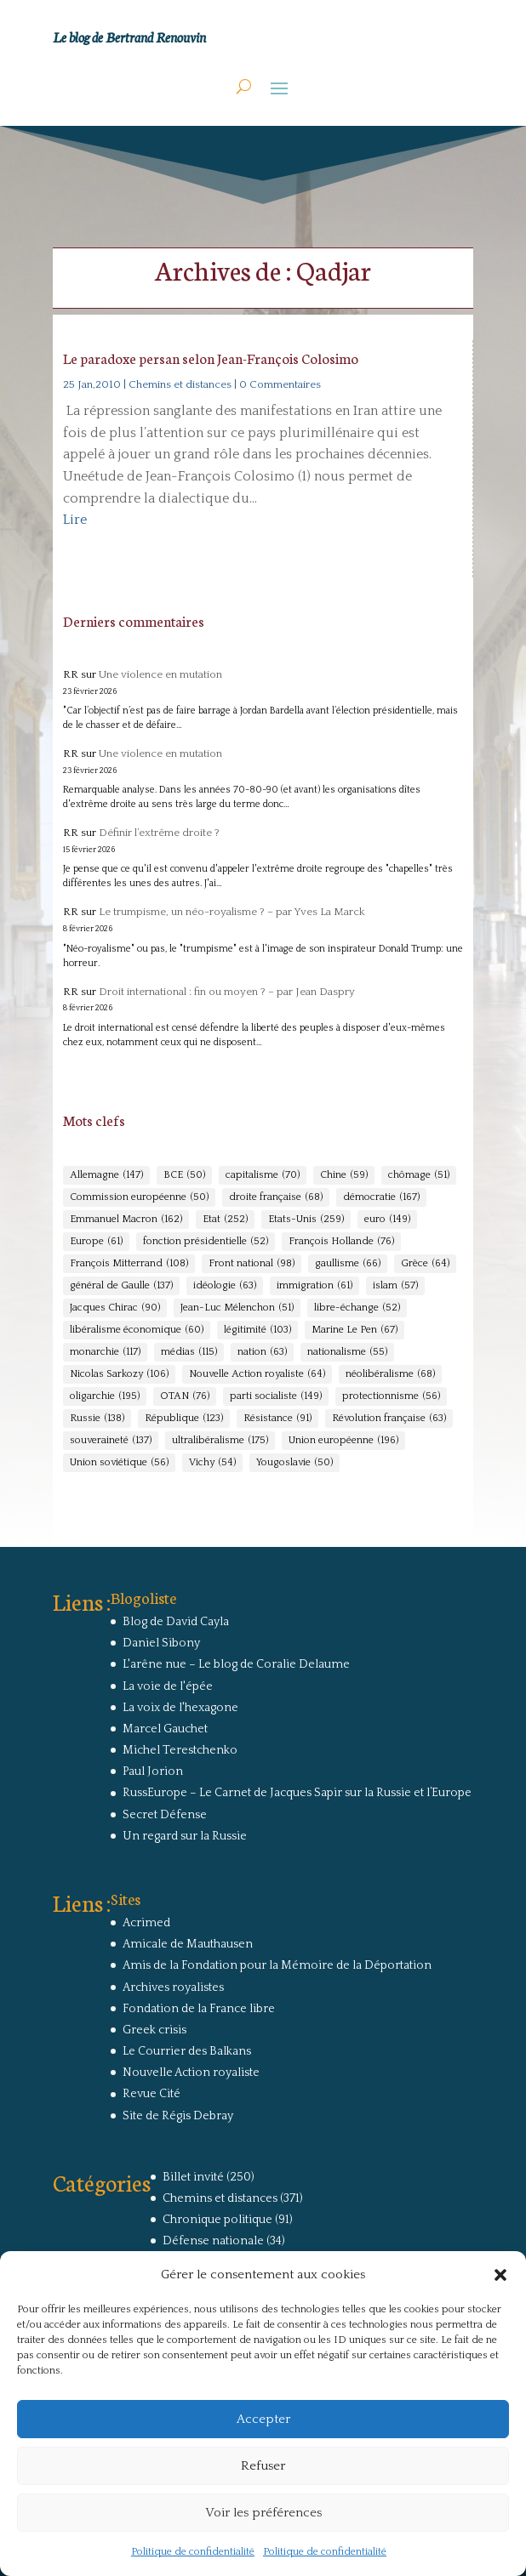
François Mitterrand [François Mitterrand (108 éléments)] (129, 1263)
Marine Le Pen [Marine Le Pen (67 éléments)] (354, 1330)
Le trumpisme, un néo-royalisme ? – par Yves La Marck (232, 912)
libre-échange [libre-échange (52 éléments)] (357, 1308)
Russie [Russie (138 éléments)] (97, 1418)
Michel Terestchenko (180, 1750)
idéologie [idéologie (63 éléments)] (224, 1286)
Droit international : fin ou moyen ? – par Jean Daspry (227, 992)
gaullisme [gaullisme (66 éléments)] (347, 1263)
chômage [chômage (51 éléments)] (418, 1175)
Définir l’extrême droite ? (159, 833)
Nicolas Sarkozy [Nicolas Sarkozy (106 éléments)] (119, 1374)
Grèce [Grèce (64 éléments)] (425, 1263)
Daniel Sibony (161, 1643)
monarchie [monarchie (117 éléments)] (105, 1352)
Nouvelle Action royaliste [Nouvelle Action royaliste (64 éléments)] (257, 1374)
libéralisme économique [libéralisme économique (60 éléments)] (136, 1330)
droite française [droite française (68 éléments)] (276, 1197)
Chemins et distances (180, 384)
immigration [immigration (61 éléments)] (314, 1286)
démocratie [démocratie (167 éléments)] (381, 1197)
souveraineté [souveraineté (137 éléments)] (111, 1440)
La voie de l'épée (168, 1686)
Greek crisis (154, 2030)
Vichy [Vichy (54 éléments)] (212, 1462)
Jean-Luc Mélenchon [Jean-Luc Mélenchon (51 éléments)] (237, 1308)
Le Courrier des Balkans (187, 2051)
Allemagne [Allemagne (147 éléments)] (106, 1175)
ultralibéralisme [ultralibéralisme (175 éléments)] (220, 1440)
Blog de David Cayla (176, 1622)
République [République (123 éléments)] (184, 1418)
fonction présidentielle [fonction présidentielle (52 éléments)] (205, 1241)
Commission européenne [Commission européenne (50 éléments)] (139, 1197)
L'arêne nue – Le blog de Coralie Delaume (236, 1664)
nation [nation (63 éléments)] (262, 1352)
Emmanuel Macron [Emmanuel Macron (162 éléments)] (126, 1219)
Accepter (263, 2419)
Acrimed (146, 1923)
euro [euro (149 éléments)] (387, 1219)
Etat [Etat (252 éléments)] (225, 1219)
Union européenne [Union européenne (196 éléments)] (343, 1440)
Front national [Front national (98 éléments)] (251, 1263)
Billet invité (193, 2177)
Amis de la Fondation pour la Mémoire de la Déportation (277, 1965)
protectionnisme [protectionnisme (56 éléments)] (391, 1396)
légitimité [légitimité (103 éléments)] (257, 1330)
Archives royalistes (173, 1987)
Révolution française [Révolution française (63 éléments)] (389, 1418)
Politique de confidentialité (192, 2551)
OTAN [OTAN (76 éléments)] (184, 1396)
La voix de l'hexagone (180, 1707)
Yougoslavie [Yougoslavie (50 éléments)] (294, 1462)
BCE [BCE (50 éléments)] (184, 1175)
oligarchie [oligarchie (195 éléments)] (105, 1396)
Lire (75, 519)
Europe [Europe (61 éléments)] (96, 1241)
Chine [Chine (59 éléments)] (344, 1175)
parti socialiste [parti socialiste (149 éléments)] (276, 1396)
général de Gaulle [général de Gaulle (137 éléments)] (121, 1286)
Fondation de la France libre (199, 2009)
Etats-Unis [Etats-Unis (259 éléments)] (306, 1219)
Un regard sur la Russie (185, 1836)
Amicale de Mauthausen (188, 1944)
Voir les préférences (263, 2512)
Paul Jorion (153, 1771)
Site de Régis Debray (178, 2116)
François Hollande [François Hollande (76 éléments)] (341, 1241)
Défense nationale (213, 2241)
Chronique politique (217, 2219)
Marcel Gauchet (165, 1729)
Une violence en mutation (160, 674)
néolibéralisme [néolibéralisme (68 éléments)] (390, 1374)
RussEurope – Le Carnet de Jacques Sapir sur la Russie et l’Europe (297, 1793)
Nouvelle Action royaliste (191, 2072)
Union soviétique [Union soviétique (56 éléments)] (119, 1462)
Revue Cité (151, 2094)
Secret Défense (165, 1815)
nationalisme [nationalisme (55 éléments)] (347, 1352)
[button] (500, 2274)
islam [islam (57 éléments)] (395, 1286)
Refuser (263, 2466)
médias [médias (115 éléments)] (189, 1352)
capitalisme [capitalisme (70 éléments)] (263, 1175)
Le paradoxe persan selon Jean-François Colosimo (210, 357)
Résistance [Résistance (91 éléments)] (277, 1418)
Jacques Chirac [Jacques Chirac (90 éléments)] (115, 1308)
